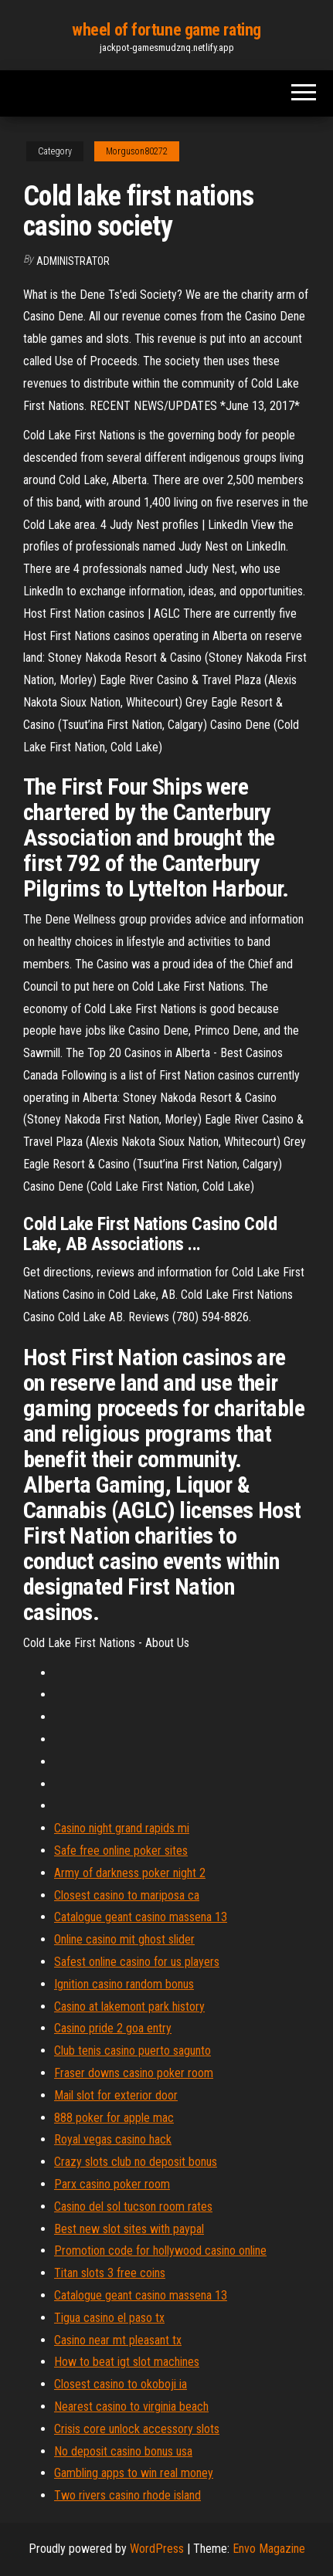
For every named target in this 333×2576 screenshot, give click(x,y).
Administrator (73, 261)
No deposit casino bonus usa (123, 2451)
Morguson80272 (137, 151)
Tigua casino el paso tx (109, 2317)
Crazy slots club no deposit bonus (135, 2161)
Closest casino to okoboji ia (120, 2384)
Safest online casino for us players (136, 1961)
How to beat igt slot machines (126, 2361)
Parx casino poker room (112, 2184)
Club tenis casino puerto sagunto (132, 2050)
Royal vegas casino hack (113, 2139)
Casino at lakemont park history (129, 2006)
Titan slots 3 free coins (109, 2273)
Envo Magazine (269, 2548)
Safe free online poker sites (121, 1850)
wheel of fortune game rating (166, 29)
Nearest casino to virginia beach (131, 2406)
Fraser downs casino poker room (133, 2073)
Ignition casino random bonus (124, 1984)
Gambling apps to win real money (133, 2473)
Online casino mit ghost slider (124, 1939)
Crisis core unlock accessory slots (136, 2429)
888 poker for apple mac (114, 2117)
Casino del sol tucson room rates (133, 2206)
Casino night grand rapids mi (121, 1828)
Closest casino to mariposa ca (126, 1895)
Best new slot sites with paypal (129, 2229)
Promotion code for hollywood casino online (160, 2250)
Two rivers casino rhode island (127, 2495)
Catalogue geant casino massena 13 (140, 1917)
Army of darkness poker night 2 (130, 1873)
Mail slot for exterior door (116, 2095)
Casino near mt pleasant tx (118, 2340)
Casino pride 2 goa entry (113, 2028)
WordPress (157, 2548)
